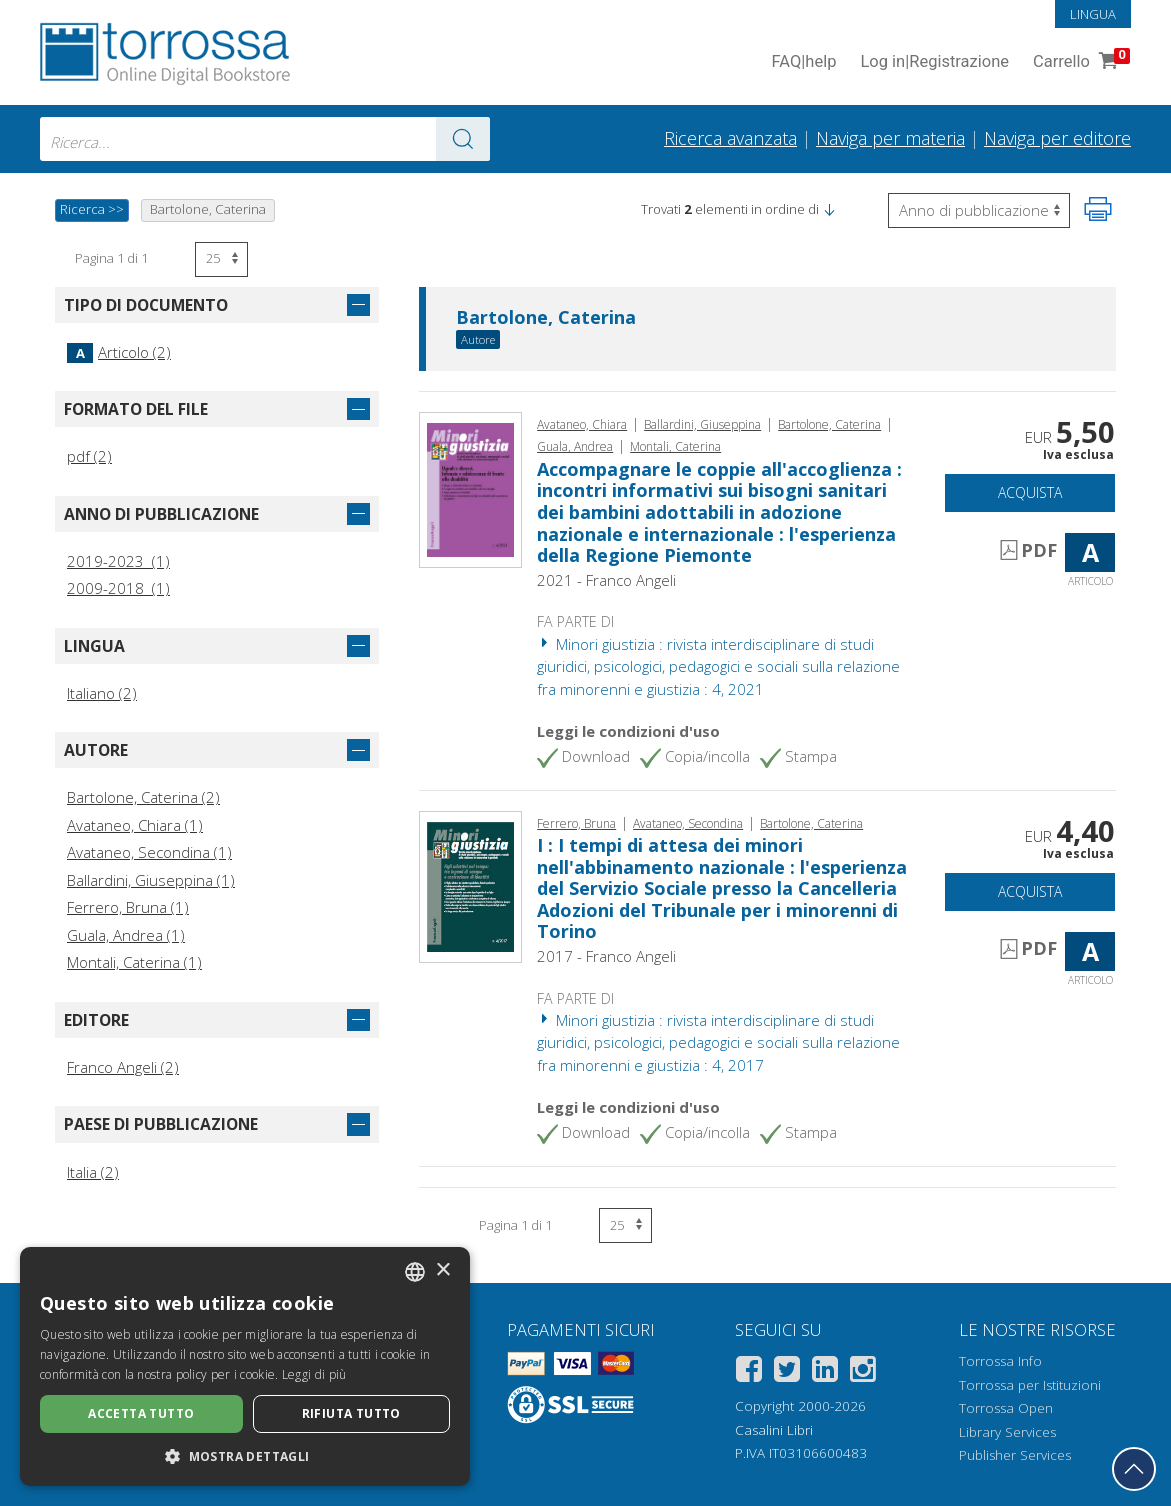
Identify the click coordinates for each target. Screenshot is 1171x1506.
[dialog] (245, 1366)
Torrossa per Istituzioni (1030, 1385)
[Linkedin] (825, 1372)
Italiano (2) (102, 693)
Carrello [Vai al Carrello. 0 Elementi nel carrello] (1079, 62)
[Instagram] (863, 1372)
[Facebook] (749, 1372)
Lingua (1093, 14)
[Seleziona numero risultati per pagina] (221, 259)
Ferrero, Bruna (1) (128, 907)
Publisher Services (1015, 1455)
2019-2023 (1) (118, 561)
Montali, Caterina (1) (134, 962)
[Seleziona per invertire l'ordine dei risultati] (979, 210)
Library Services (1007, 1432)
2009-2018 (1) (118, 588)
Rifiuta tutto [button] (351, 1413)
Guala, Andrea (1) (126, 935)
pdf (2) (89, 456)
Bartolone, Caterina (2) (143, 797)
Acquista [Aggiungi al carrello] (1030, 492)
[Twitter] (787, 1372)
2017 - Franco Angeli (606, 956)
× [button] (442, 1270)
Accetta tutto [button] (141, 1413)
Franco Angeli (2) (123, 1067)
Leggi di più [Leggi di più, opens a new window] (314, 1374)
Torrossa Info (1000, 1361)
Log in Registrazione (934, 62)
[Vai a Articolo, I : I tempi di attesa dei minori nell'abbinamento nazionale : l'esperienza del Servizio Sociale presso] (471, 885)
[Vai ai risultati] (463, 139)
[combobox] (265, 139)
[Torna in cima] (1134, 1469)
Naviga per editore (1057, 138)
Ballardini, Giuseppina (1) (151, 880)
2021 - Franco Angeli (606, 580)
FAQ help (803, 62)
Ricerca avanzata (730, 138)
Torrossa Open (1006, 1408)
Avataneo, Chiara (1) (135, 825)
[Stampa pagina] (1098, 209)
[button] (829, 209)
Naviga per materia (890, 138)
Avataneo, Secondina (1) (149, 852)
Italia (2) (93, 1172)
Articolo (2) (119, 352)
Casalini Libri (774, 1430)
